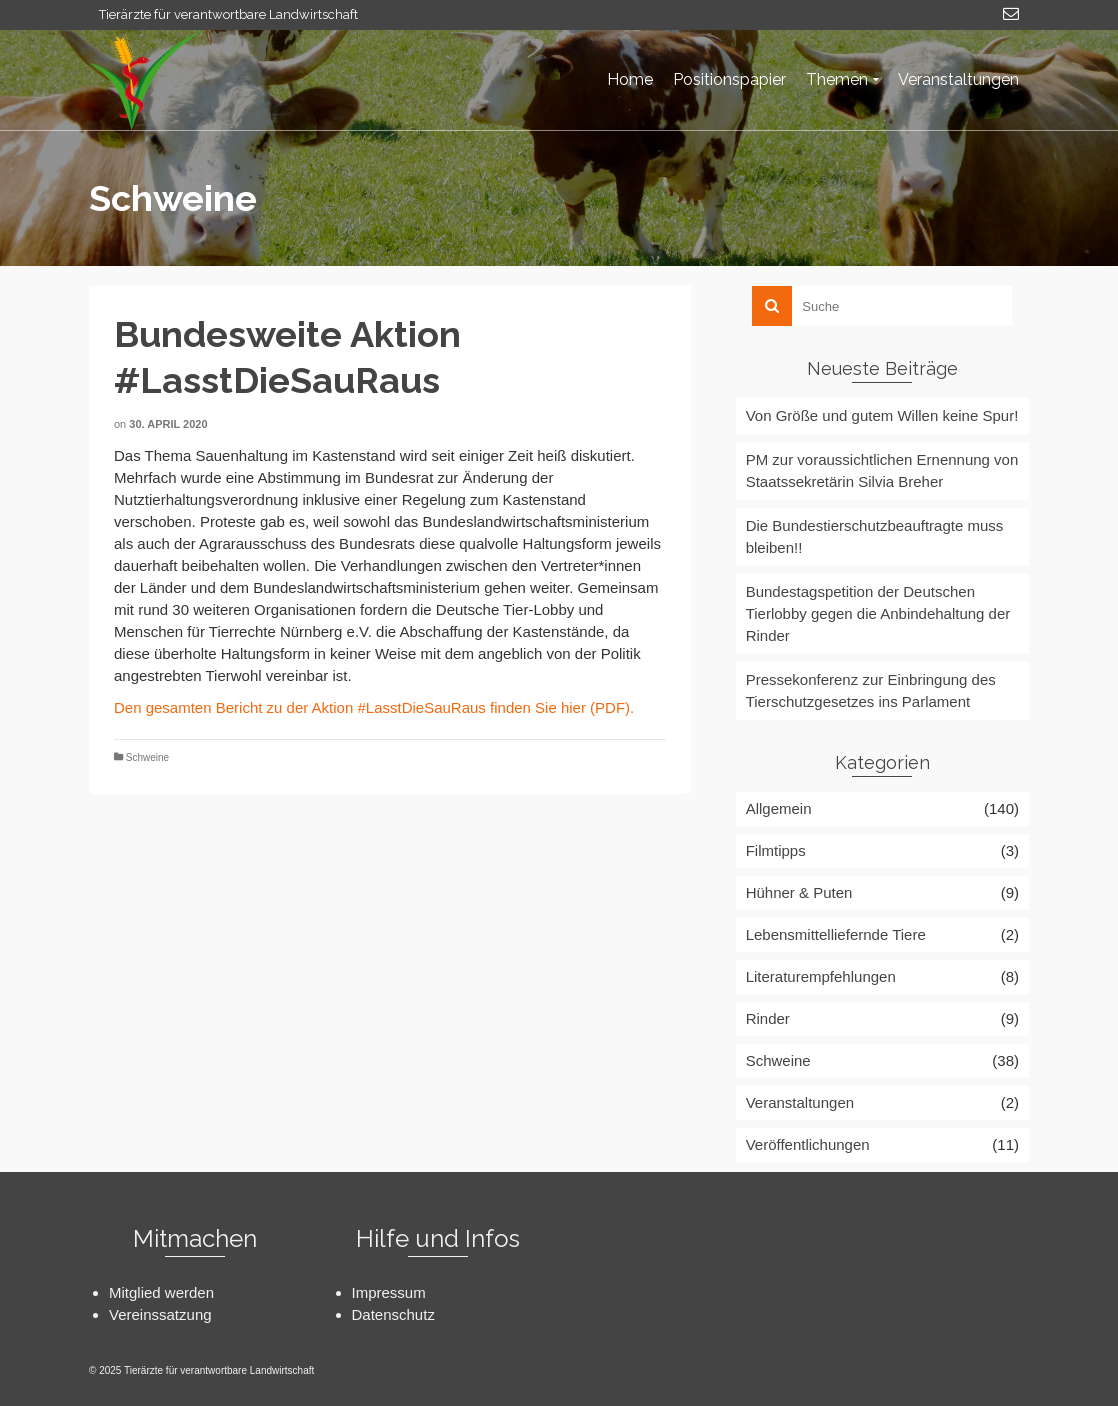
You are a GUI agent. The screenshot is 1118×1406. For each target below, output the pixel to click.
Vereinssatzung (160, 1314)
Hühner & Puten (799, 892)
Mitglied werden (161, 1292)
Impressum (389, 1292)
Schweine (147, 757)
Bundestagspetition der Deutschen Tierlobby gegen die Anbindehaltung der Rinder (878, 613)
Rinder (768, 1018)
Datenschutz (393, 1314)
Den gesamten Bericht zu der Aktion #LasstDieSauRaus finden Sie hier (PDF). (374, 707)
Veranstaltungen (800, 1102)
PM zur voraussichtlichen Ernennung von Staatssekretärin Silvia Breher (882, 470)
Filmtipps (776, 850)
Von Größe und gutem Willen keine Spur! (882, 415)
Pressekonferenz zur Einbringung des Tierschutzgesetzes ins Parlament (871, 690)
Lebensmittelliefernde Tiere (836, 934)
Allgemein (779, 808)
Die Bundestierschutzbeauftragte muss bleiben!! (875, 536)
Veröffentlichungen (808, 1144)
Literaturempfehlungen (821, 976)
